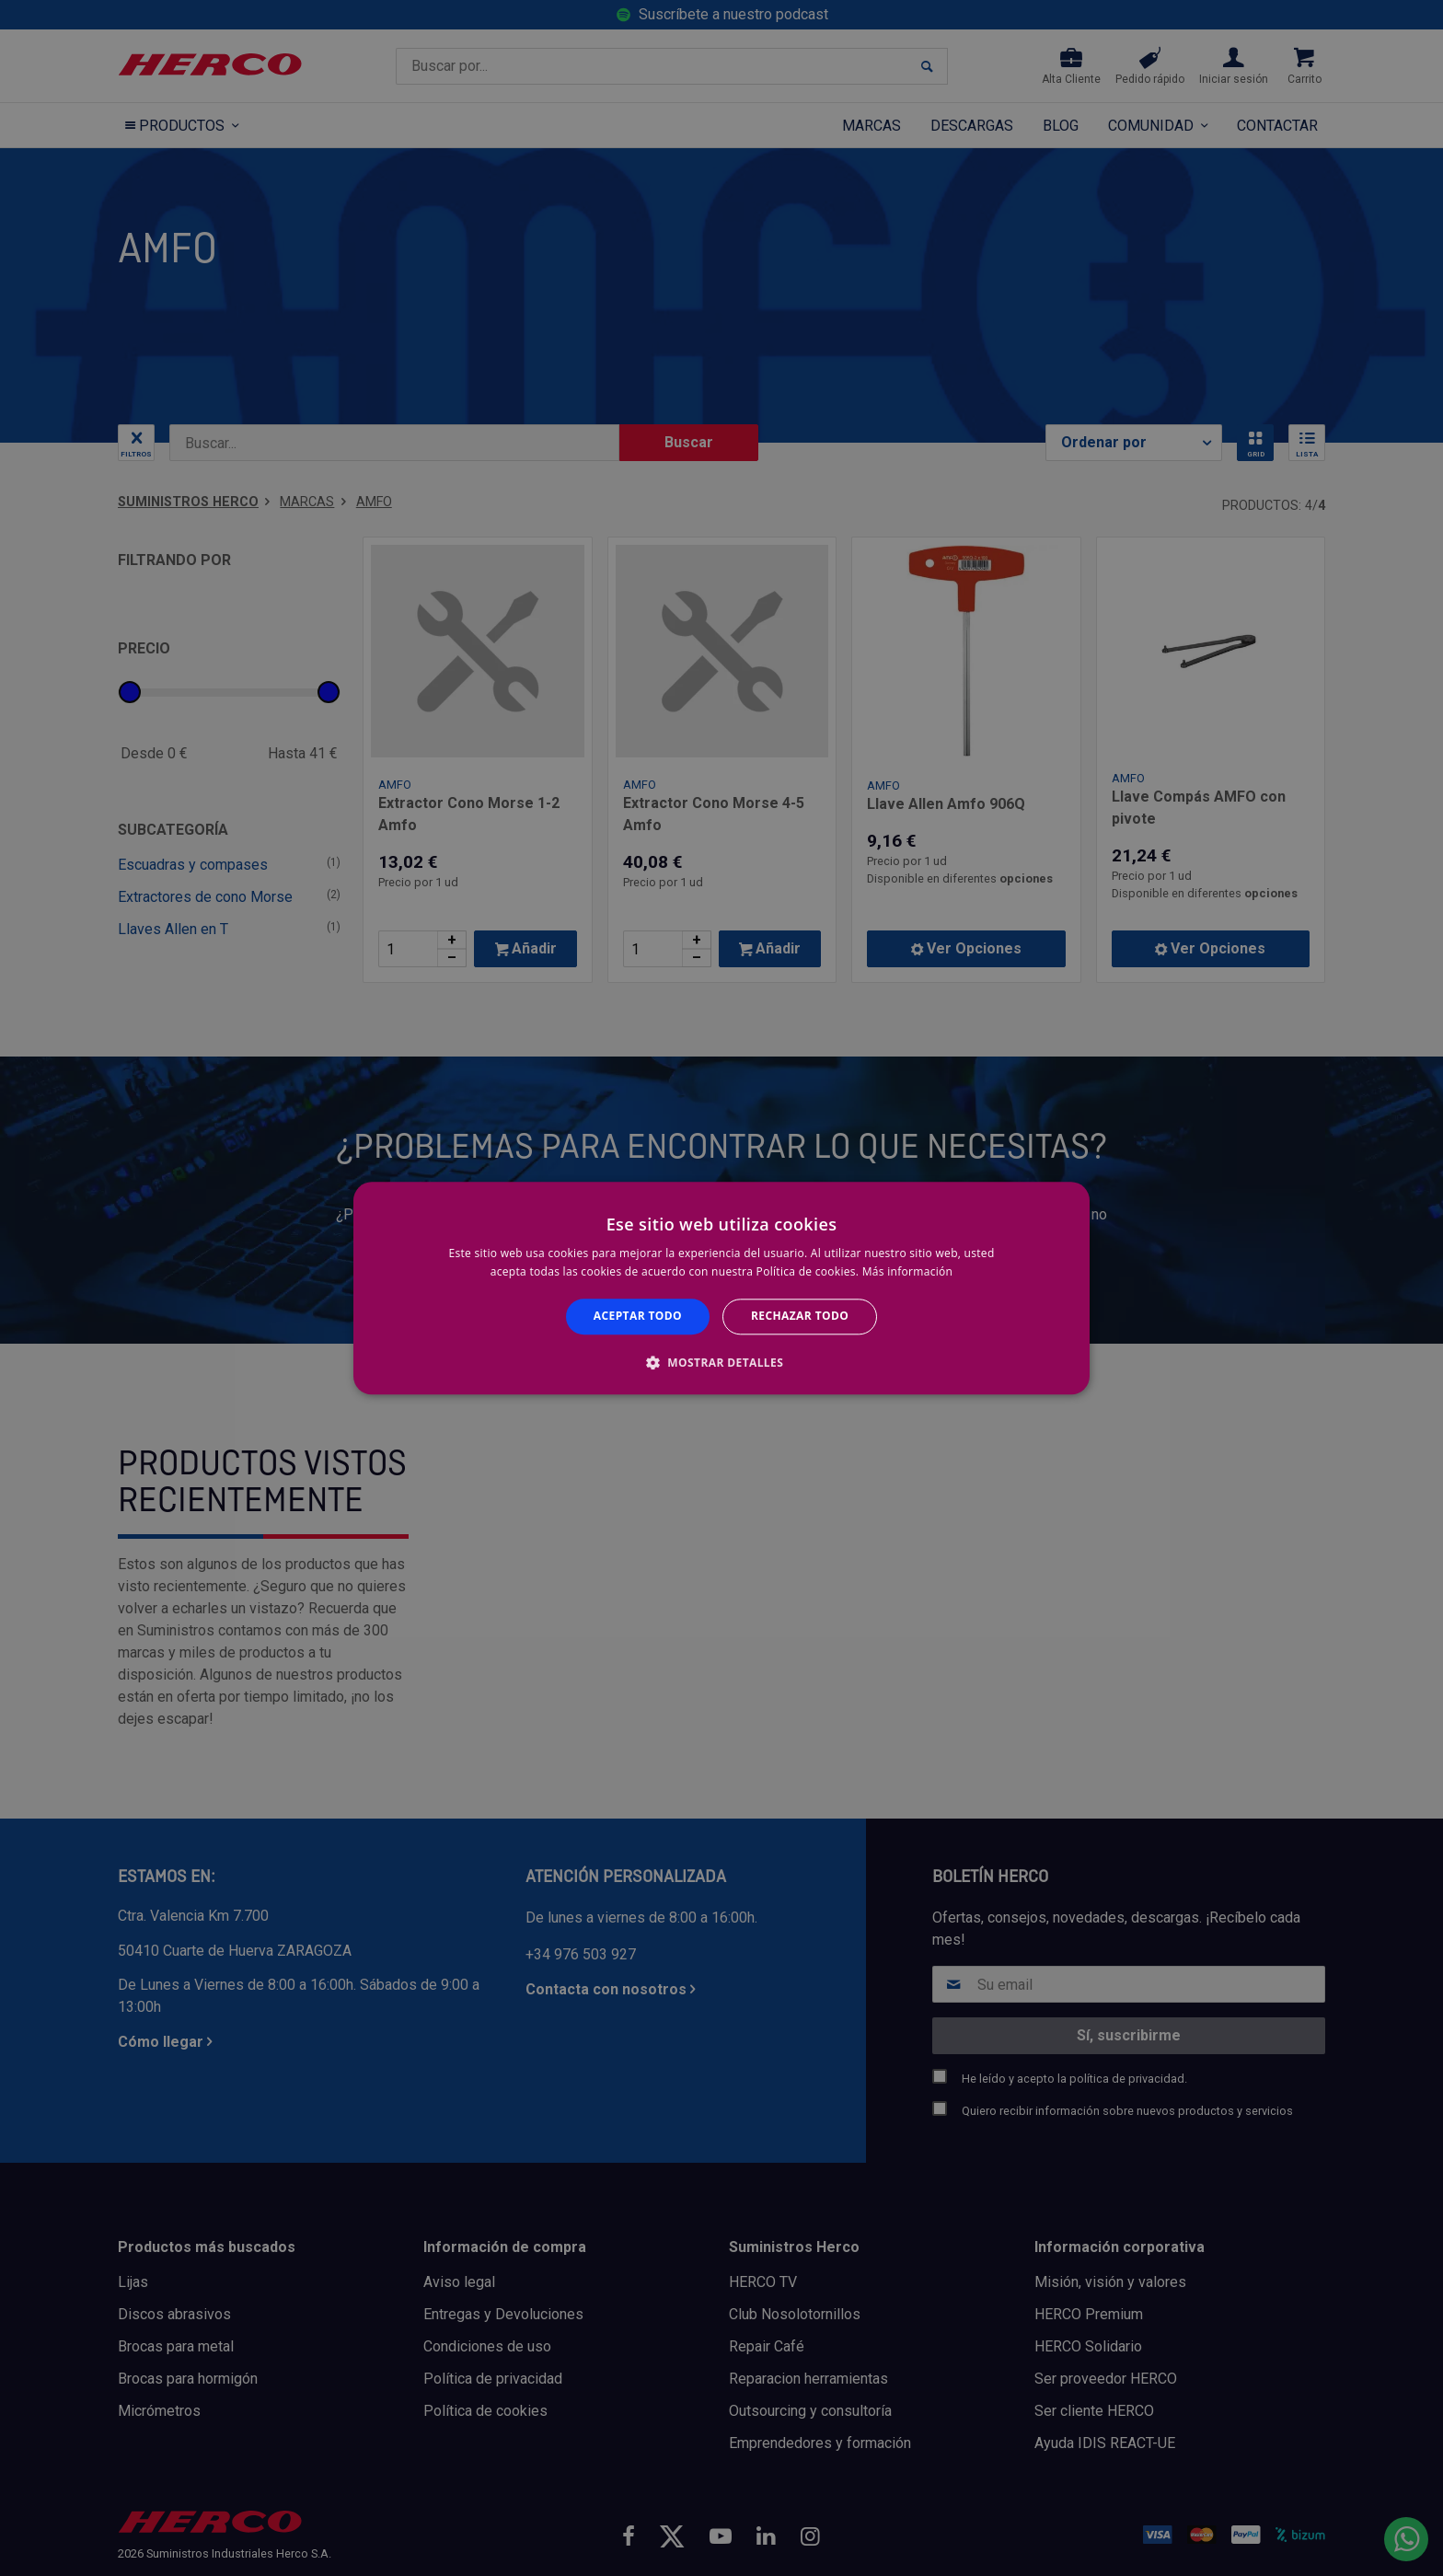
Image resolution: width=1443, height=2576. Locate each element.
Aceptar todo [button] (638, 1316)
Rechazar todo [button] (799, 1316)
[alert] (721, 1288)
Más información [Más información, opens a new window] (907, 1271)
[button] (721, 1362)
